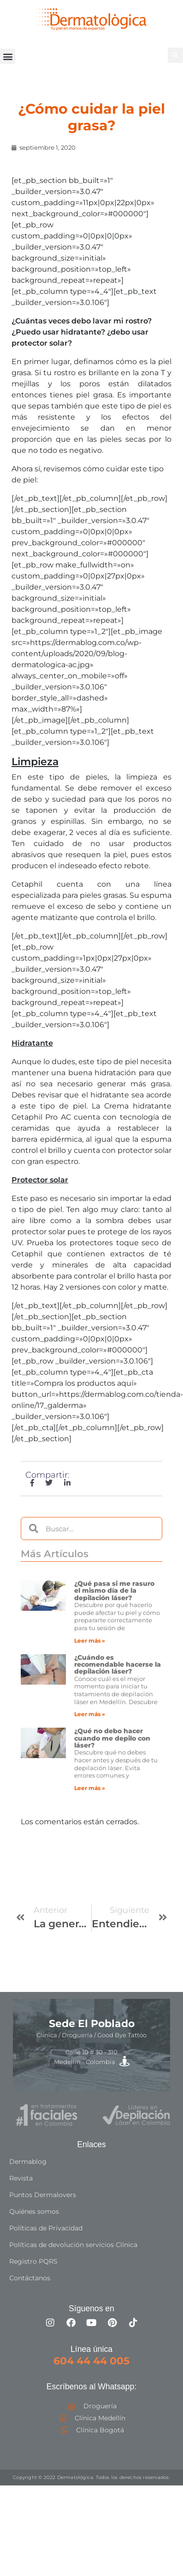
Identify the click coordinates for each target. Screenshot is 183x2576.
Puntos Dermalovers (42, 2195)
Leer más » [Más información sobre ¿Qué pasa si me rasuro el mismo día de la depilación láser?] (89, 1640)
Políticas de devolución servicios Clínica (73, 2245)
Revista (21, 2178)
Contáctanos (29, 2278)
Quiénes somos (34, 2211)
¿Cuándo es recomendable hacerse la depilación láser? (117, 1664)
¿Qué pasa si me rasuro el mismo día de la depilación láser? (114, 1590)
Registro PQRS (33, 2261)
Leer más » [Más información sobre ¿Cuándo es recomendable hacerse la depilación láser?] (89, 1714)
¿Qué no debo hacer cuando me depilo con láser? (112, 1738)
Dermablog (28, 2161)
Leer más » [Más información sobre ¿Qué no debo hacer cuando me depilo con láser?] (89, 1787)
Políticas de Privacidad (46, 2228)
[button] (7, 56)
